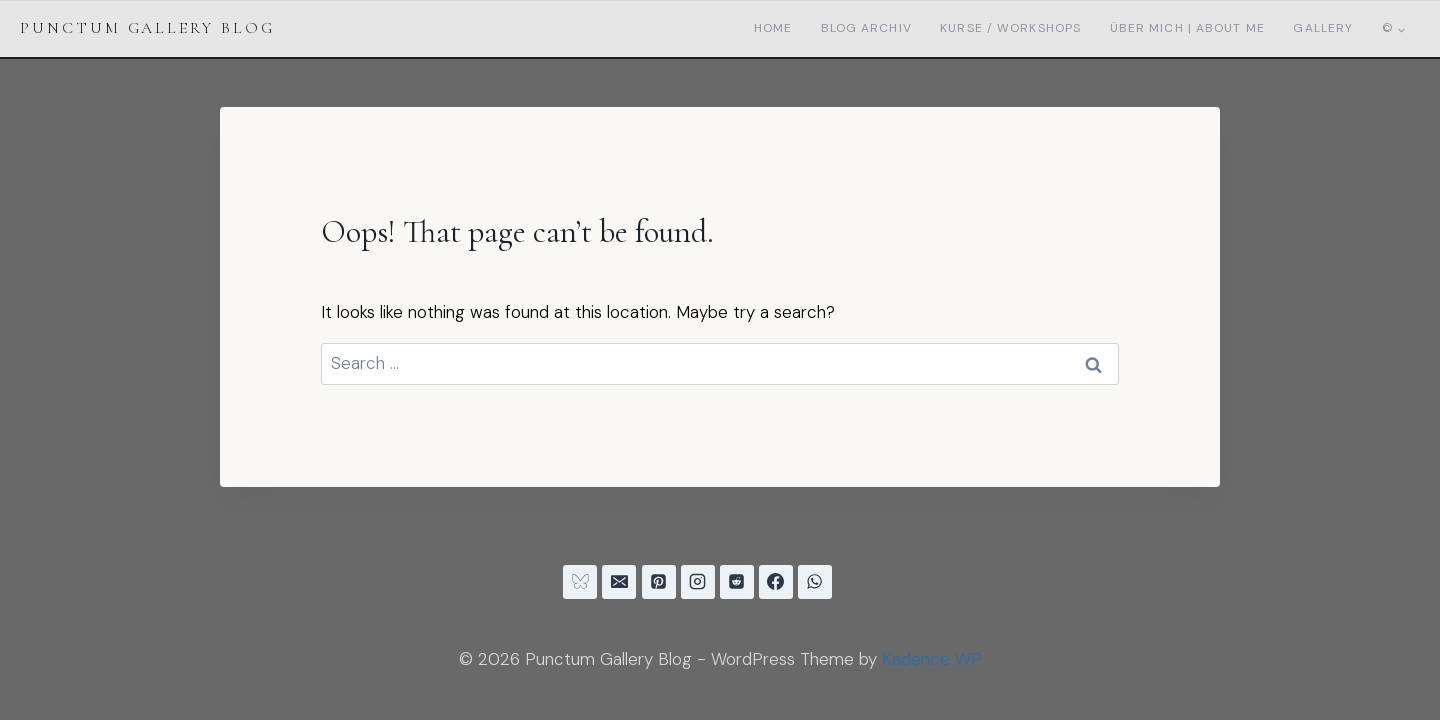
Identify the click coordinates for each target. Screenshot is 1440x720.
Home (773, 28)
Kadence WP (932, 659)
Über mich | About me (1187, 28)
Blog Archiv (866, 28)
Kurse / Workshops (1010, 28)
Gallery (1323, 28)
